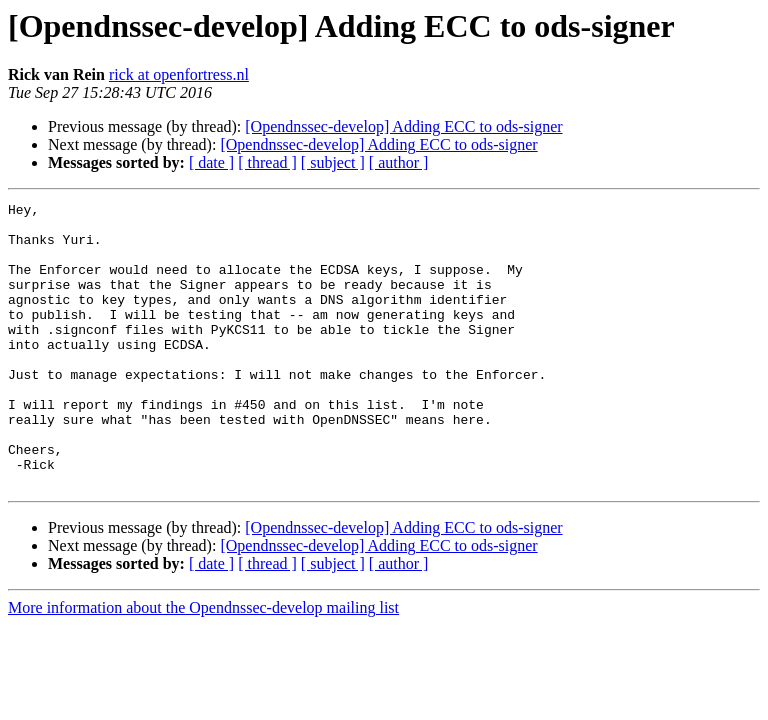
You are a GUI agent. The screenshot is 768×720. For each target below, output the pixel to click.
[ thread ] (267, 162)
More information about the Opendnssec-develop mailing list (203, 664)
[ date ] (211, 162)
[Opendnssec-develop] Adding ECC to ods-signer (403, 126)
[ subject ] (333, 162)
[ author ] (399, 162)
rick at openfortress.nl (179, 74)
